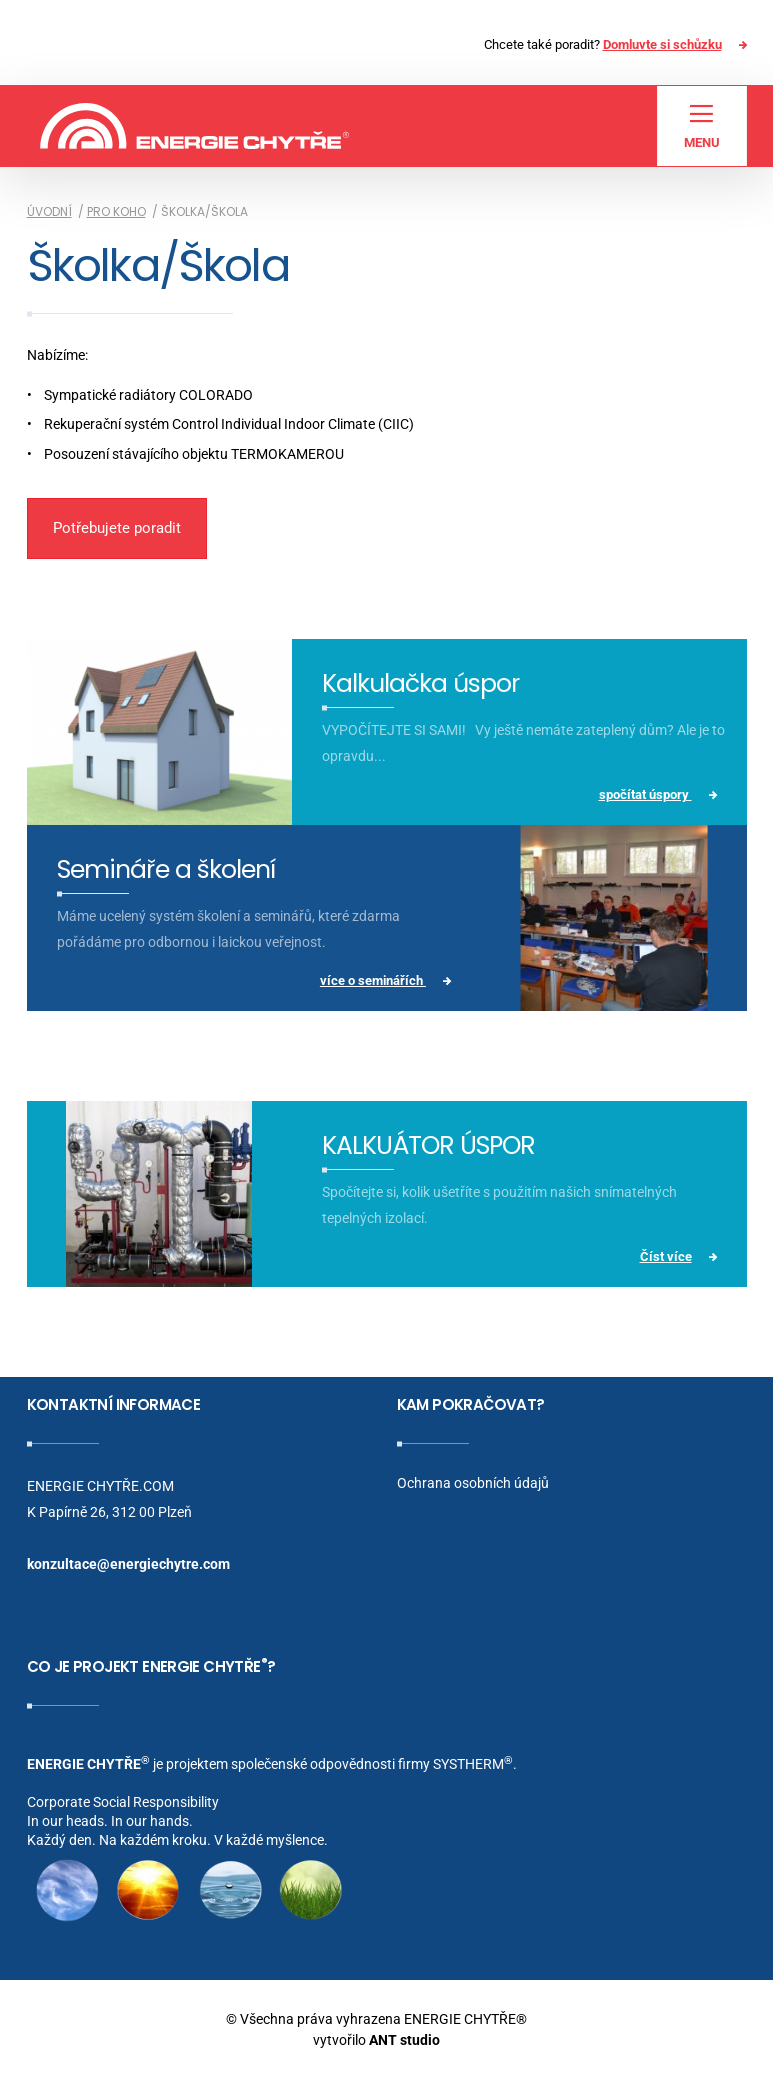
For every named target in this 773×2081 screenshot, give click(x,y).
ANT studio (404, 2040)
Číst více (666, 1256)
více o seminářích (373, 980)
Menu (702, 125)
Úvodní (49, 211)
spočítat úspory (645, 794)
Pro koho (116, 211)
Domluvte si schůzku (662, 44)
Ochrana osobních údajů (473, 1483)
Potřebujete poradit (117, 528)
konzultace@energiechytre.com (128, 1564)
